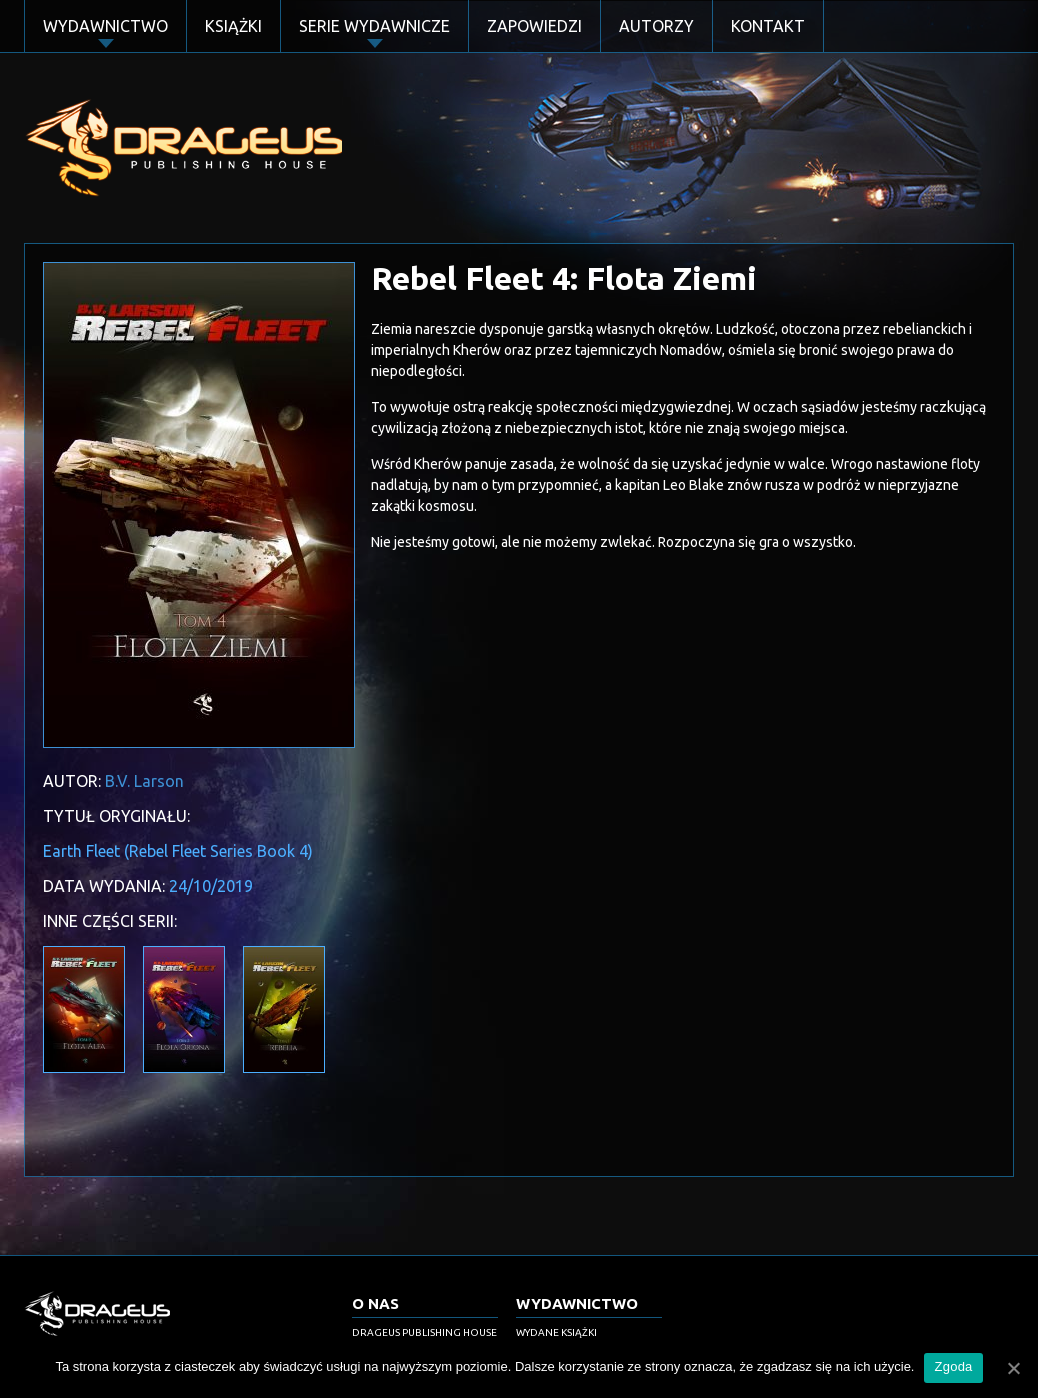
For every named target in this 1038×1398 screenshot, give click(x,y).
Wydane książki (556, 1332)
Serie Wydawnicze (374, 26)
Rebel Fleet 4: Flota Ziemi (564, 278)
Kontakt (768, 26)
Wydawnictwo (105, 26)
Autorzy (656, 26)
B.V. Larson (144, 781)
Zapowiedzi (534, 26)
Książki (233, 26)
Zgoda (953, 1366)
